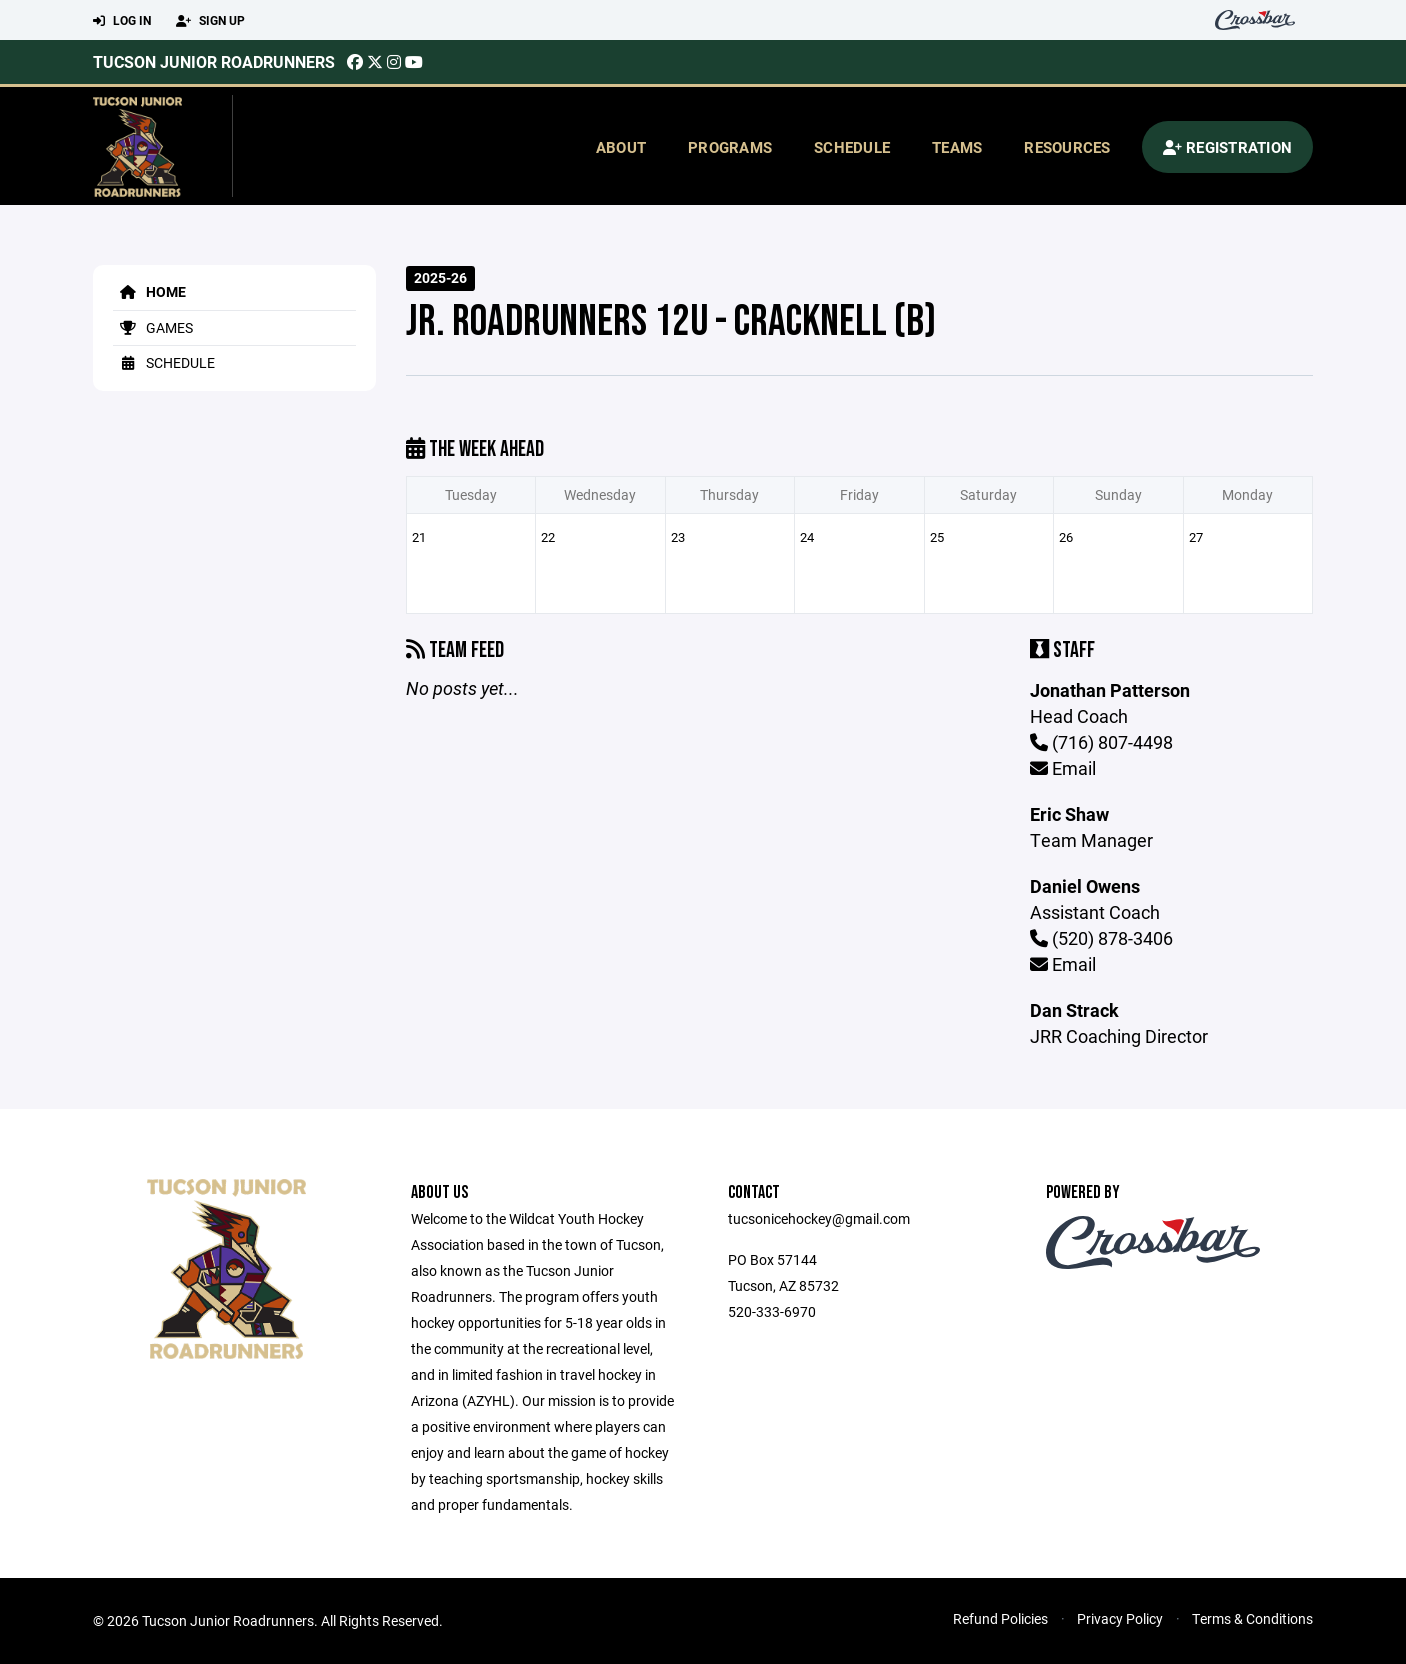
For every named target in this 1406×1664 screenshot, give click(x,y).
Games (153, 327)
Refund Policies (1000, 1618)
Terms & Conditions (1252, 1618)
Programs (730, 147)
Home (149, 291)
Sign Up (210, 21)
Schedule (852, 147)
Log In (122, 21)
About (621, 147)
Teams (957, 147)
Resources (1067, 147)
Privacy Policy (1120, 1618)
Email (1063, 768)
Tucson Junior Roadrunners (214, 61)
